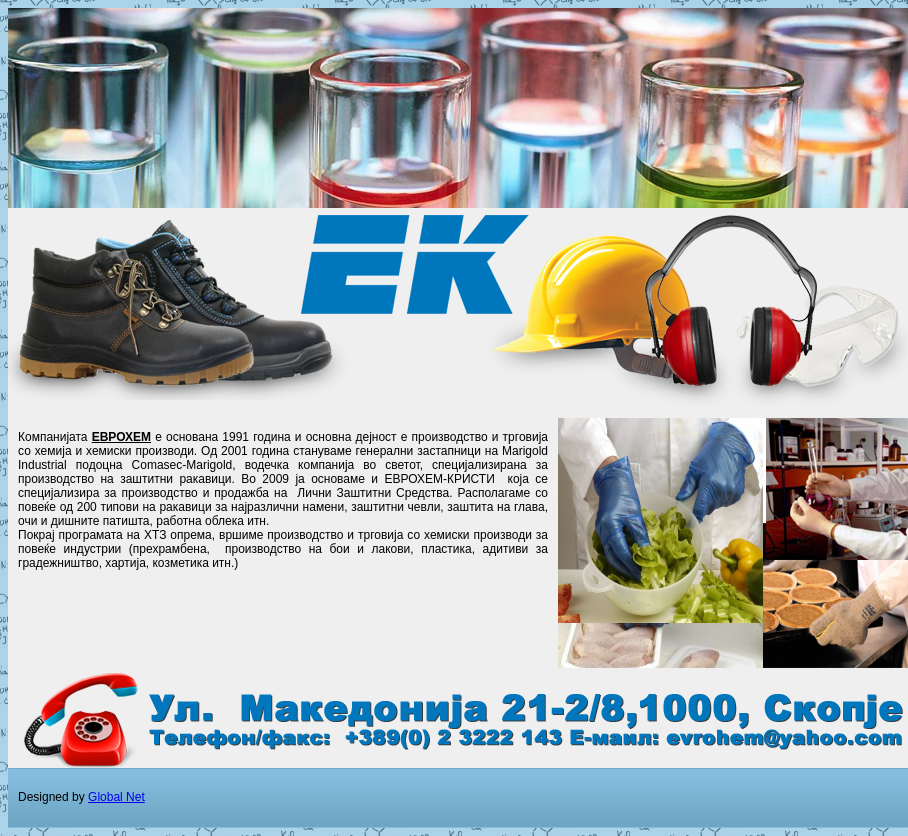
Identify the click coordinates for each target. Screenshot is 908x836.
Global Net (116, 797)
